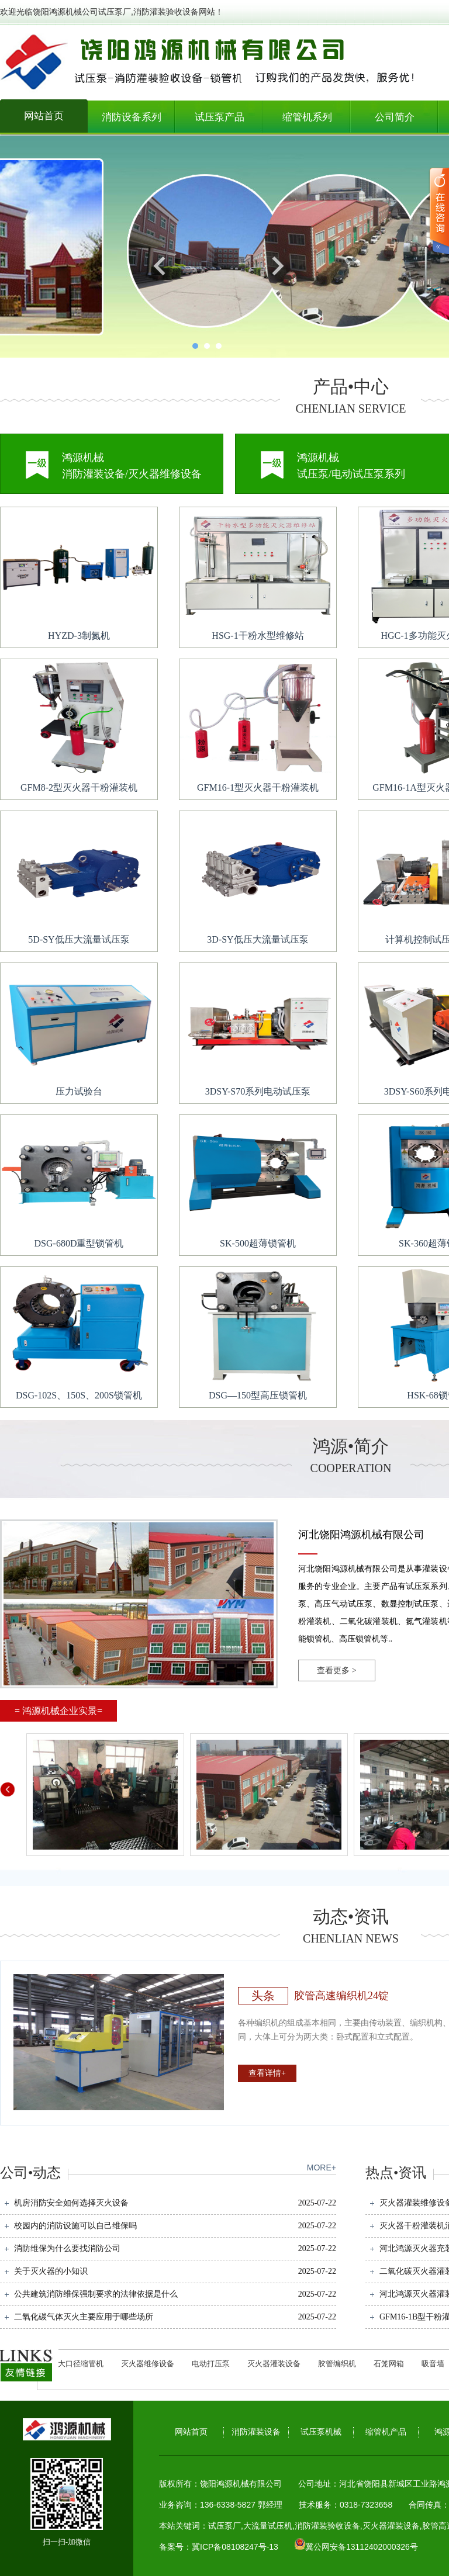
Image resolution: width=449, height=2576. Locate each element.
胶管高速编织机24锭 (341, 1996)
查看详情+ (267, 2073)
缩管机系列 (307, 117)
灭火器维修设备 (147, 2363)
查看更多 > (336, 1670)
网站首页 (44, 116)
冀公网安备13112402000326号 (361, 2546)
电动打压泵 (211, 2363)
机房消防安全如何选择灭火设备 (71, 2202)
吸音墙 (433, 2363)
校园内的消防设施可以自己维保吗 (75, 2225)
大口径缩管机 (80, 2363)
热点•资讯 (395, 2172)
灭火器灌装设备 (274, 2363)
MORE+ (321, 2167)
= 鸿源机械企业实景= (58, 1711)
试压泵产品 (219, 117)
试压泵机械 (321, 2432)
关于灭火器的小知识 (51, 2271)
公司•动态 (30, 2172)
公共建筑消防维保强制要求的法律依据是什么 (96, 2294)
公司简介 (395, 117)
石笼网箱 (389, 2363)
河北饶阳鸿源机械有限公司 (361, 1534)
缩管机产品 (385, 2432)
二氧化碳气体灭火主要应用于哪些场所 (83, 2316)
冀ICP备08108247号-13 (235, 2546)
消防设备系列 (131, 117)
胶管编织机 (337, 2363)
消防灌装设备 (256, 2432)
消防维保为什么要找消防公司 (67, 2248)
